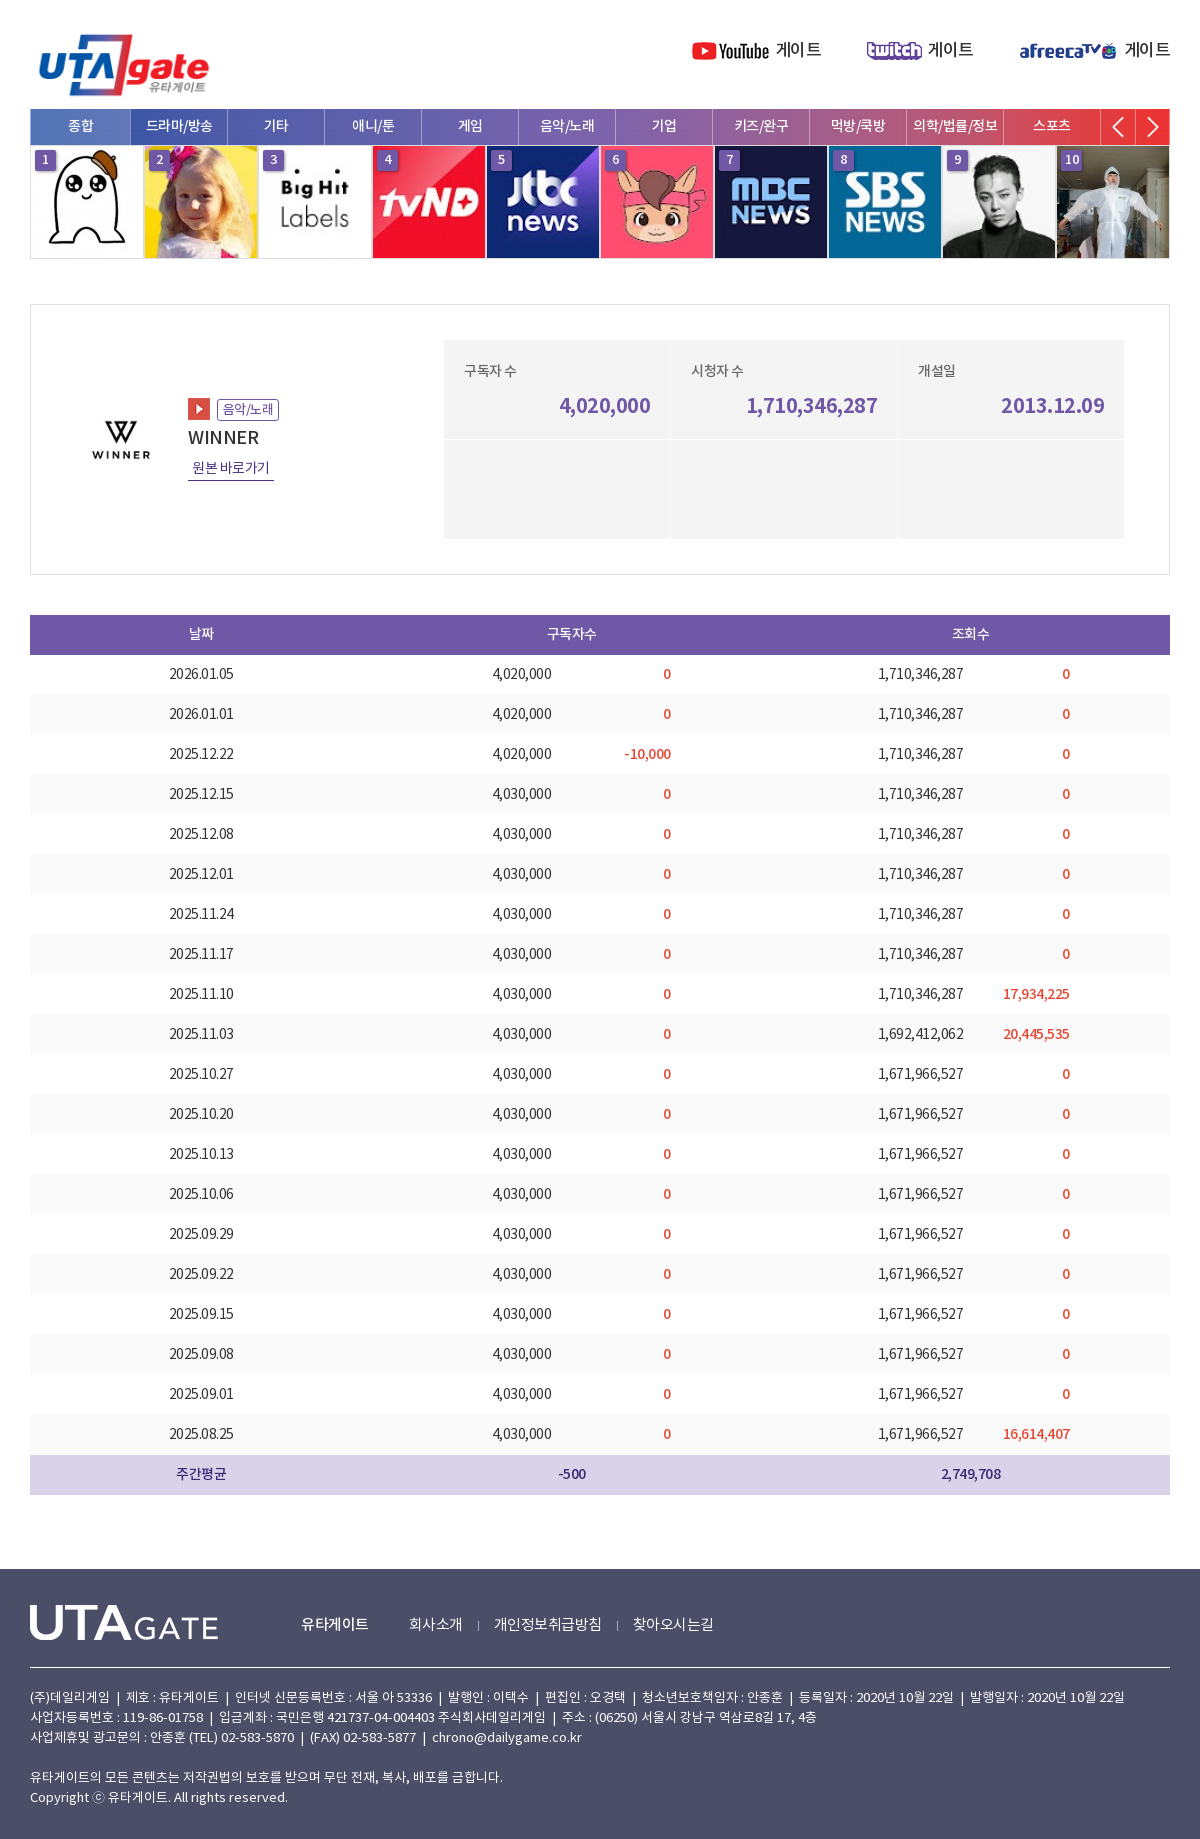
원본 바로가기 (231, 469)
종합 (80, 126)
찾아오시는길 (673, 1625)
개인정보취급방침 (548, 1625)
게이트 (798, 51)
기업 (664, 126)
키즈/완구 (761, 126)
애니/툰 (373, 126)
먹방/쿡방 (858, 126)
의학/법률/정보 (955, 126)
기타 (276, 126)
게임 (470, 126)
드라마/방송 (179, 126)
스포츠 (1052, 126)
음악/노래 (567, 126)
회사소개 (436, 1625)
